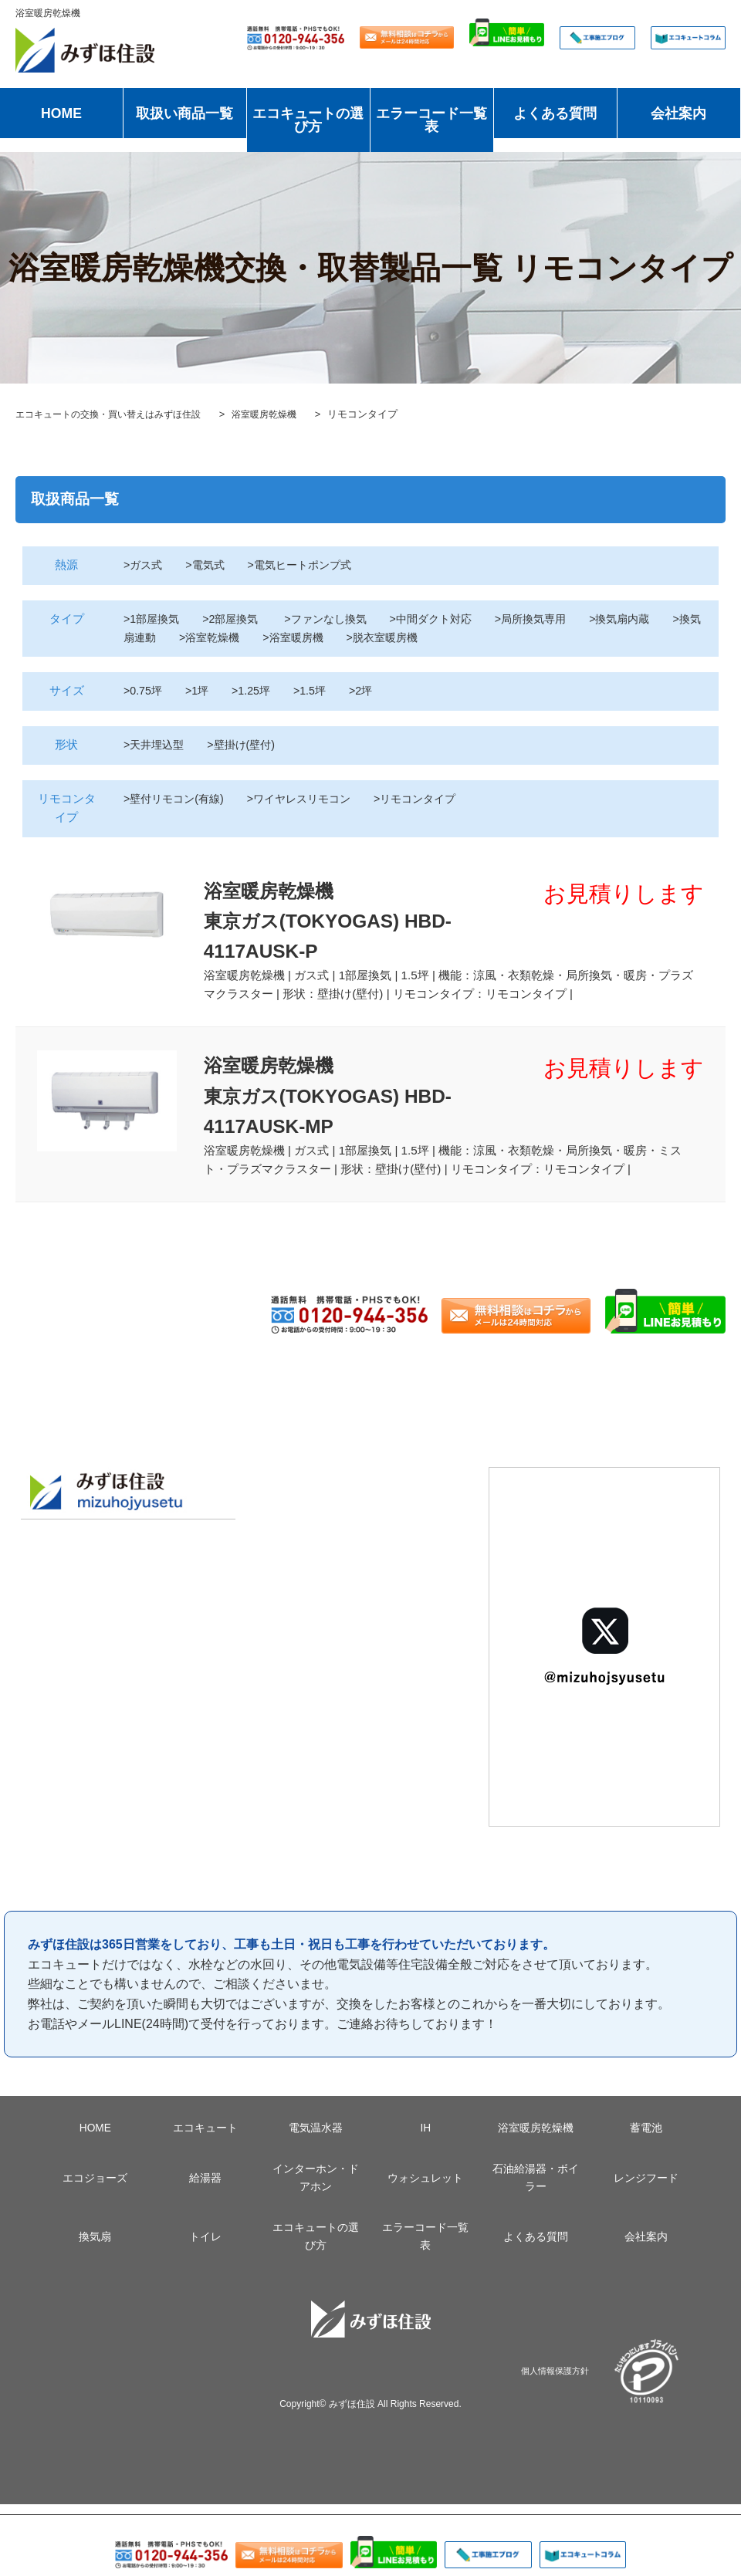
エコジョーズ (95, 2190)
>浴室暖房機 (331, 637)
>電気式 (209, 565)
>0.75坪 (144, 691)
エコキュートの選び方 (308, 120)
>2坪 (369, 691)
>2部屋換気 (237, 619)
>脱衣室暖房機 (425, 637)
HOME (61, 113)
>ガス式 (144, 565)
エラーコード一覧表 (431, 120)
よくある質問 (555, 113)
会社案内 (678, 113)
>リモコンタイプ (431, 799)
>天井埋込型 (156, 745)
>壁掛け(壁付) (247, 745)
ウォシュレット (425, 2190)
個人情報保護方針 (555, 2383)
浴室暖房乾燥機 (536, 2140)
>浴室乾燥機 (243, 637)
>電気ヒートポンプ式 (308, 565)
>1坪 (200, 691)
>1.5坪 (316, 691)
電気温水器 (316, 2140)
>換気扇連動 (156, 637)
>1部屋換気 (153, 619)
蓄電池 (646, 2140)
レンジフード (646, 2190)
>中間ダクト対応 (447, 619)
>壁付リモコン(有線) (177, 799)
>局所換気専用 (551, 619)
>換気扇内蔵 (645, 619)
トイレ (205, 2249)
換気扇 (95, 2249)
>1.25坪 (255, 691)
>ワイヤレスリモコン (309, 799)
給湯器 (205, 2190)
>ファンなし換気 (336, 619)
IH (425, 2140)
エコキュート (205, 2140)
